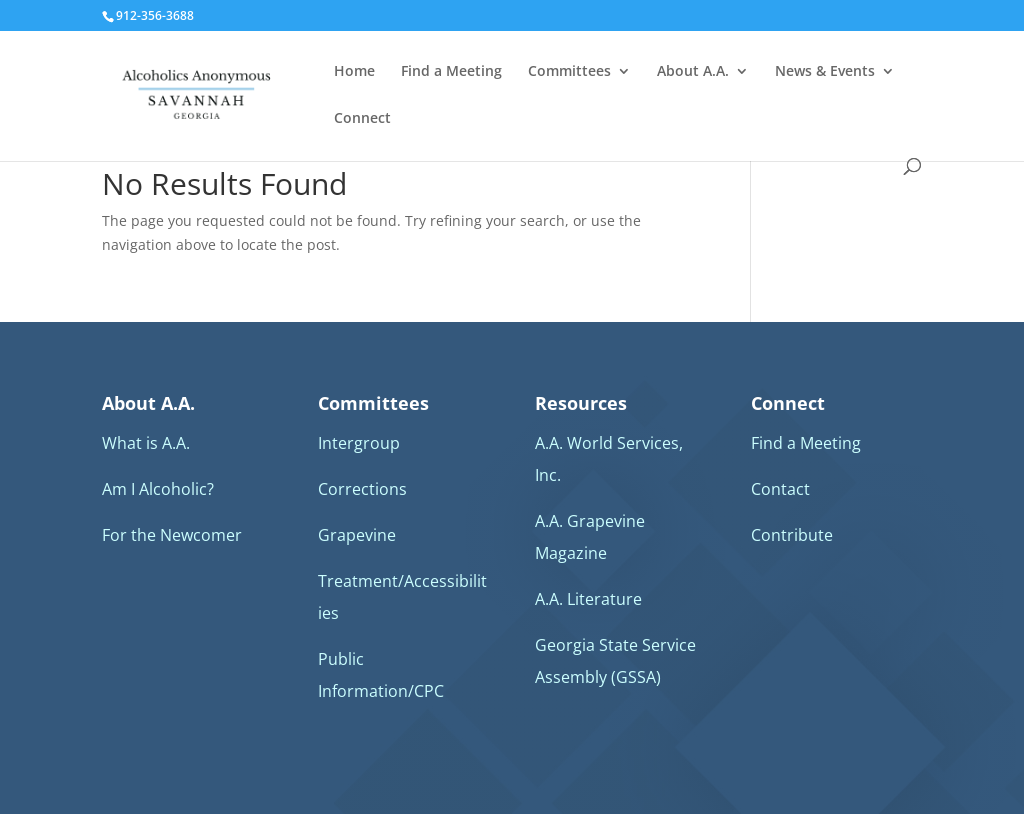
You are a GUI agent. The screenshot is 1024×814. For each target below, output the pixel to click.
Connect (362, 119)
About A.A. (693, 72)
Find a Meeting (451, 72)
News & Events (825, 72)
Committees (569, 72)
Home (354, 72)
